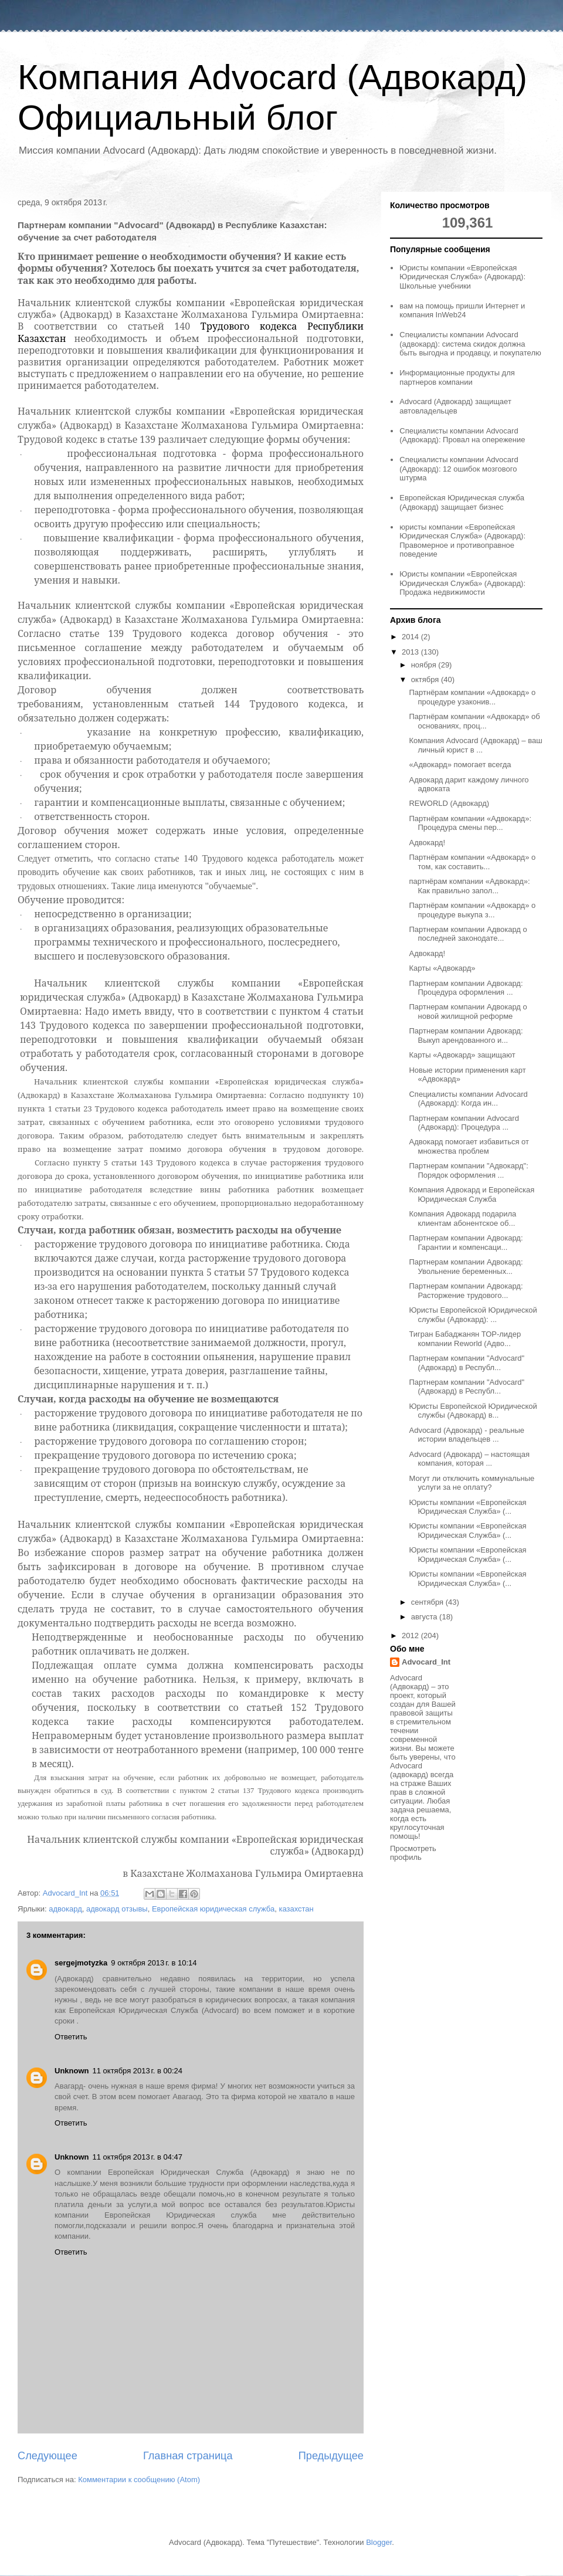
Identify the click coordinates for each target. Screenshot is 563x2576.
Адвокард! (427, 842)
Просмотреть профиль (413, 1853)
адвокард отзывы (117, 1908)
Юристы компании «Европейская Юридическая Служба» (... (467, 1507)
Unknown (72, 2070)
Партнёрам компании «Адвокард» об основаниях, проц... (474, 721)
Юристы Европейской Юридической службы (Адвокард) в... (473, 1411)
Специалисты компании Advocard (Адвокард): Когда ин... (468, 1099)
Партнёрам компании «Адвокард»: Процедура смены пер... (470, 823)
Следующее (47, 2456)
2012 (411, 1635)
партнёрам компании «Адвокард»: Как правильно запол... (469, 886)
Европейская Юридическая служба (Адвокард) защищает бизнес (461, 502)
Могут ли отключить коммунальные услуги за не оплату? (471, 1483)
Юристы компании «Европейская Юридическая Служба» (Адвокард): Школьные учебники (462, 276)
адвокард (65, 1908)
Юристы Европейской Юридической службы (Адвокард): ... (473, 1315)
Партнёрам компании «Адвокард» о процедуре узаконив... (472, 697)
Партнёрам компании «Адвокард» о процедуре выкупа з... (472, 910)
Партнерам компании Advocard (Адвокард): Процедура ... (463, 1123)
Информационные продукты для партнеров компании (457, 377)
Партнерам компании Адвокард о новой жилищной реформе (468, 1011)
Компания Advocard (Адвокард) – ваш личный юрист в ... (475, 745)
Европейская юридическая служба (213, 1908)
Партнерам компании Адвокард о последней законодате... (468, 934)
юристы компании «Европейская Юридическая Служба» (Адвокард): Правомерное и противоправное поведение (462, 541)
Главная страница (188, 2456)
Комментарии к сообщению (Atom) (139, 2479)
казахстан (296, 1908)
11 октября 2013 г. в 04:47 (137, 2157)
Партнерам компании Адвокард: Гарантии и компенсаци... (466, 1242)
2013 (411, 652)
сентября (428, 1602)
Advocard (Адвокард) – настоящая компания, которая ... (469, 1459)
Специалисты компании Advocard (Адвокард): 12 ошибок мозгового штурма (458, 468)
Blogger (379, 2542)
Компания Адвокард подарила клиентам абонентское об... (462, 1218)
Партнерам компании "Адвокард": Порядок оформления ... (468, 1170)
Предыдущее (331, 2456)
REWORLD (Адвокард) (449, 803)
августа (425, 1616)
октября (426, 679)
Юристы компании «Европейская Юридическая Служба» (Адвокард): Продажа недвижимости (462, 583)
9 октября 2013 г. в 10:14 (153, 1962)
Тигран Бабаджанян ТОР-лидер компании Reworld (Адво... (465, 1339)
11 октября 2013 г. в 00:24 (137, 2070)
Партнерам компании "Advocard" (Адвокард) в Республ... (466, 1363)
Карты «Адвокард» (442, 968)
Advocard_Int (426, 1662)
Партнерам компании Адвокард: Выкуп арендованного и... (466, 1035)
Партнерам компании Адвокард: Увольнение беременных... (466, 1267)
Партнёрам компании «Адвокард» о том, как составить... (472, 862)
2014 (411, 636)
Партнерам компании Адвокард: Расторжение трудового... (466, 1291)
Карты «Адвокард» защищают (462, 1054)
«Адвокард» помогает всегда (460, 764)
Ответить (71, 2036)
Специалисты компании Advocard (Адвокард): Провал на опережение (462, 435)
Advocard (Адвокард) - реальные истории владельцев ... (466, 1435)
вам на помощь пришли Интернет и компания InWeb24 (462, 310)
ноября (425, 664)
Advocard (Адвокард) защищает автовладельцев (455, 406)
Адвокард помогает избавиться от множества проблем (468, 1146)
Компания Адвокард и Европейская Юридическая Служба (471, 1194)
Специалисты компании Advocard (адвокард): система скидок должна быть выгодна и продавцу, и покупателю (470, 343)
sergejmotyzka (81, 1962)
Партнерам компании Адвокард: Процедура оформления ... (466, 988)
